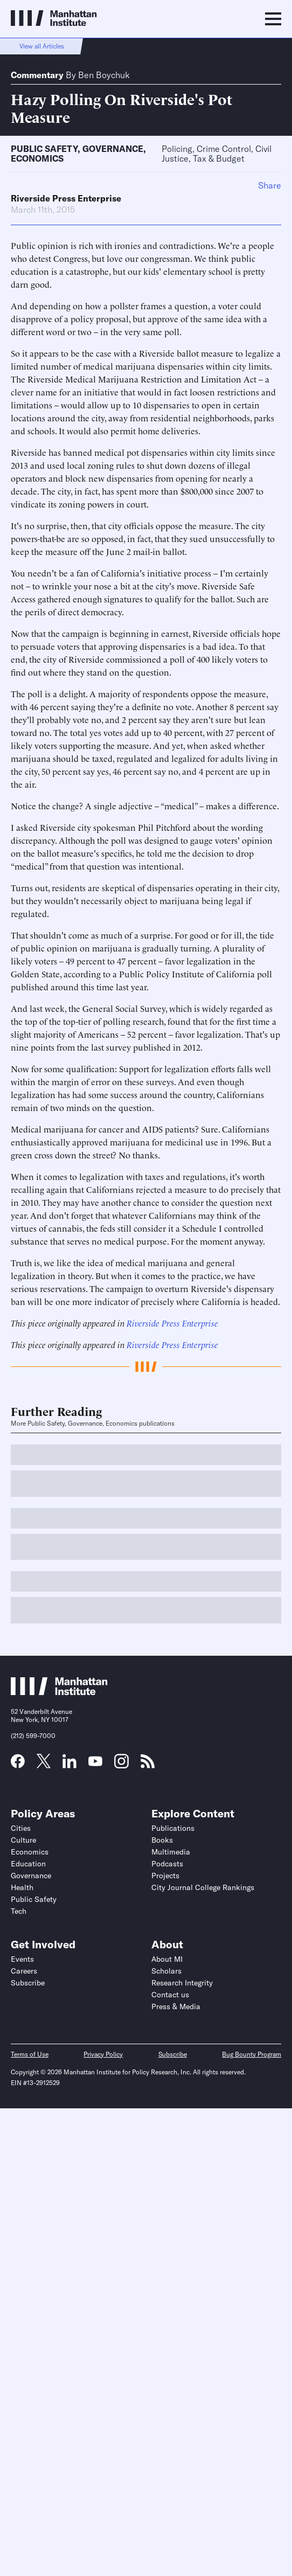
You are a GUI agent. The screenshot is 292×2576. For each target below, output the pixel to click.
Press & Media (175, 2006)
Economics (37, 158)
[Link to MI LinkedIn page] (69, 1764)
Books (162, 1840)
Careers (24, 1971)
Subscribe (28, 1983)
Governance (112, 148)
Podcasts (167, 1864)
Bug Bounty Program (251, 2054)
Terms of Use (29, 2054)
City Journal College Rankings (202, 1887)
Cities (21, 1828)
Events (22, 1959)
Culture (23, 1840)
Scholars (166, 1971)
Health (22, 1887)
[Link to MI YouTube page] (95, 1762)
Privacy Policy (103, 2054)
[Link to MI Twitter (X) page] (44, 1764)
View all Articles (41, 46)
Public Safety (44, 148)
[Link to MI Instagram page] (121, 1765)
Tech (18, 1911)
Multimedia (170, 1852)
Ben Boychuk (104, 75)
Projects (165, 1875)
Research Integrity (182, 1983)
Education (28, 1864)
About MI (167, 1959)
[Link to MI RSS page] (148, 1764)
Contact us (170, 1994)
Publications (172, 1828)
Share (269, 185)
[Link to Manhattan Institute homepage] (59, 1691)
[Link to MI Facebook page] (18, 1764)
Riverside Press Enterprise (66, 198)
